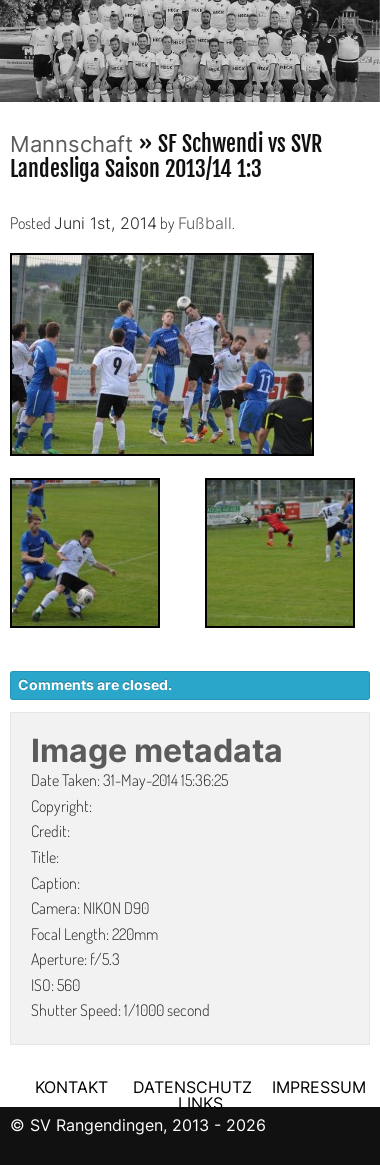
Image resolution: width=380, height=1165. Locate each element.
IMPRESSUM (319, 1087)
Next (365, 45)
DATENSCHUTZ (192, 1087)
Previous (15, 45)
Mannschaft (71, 144)
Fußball (205, 223)
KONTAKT (71, 1087)
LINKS (200, 1103)
